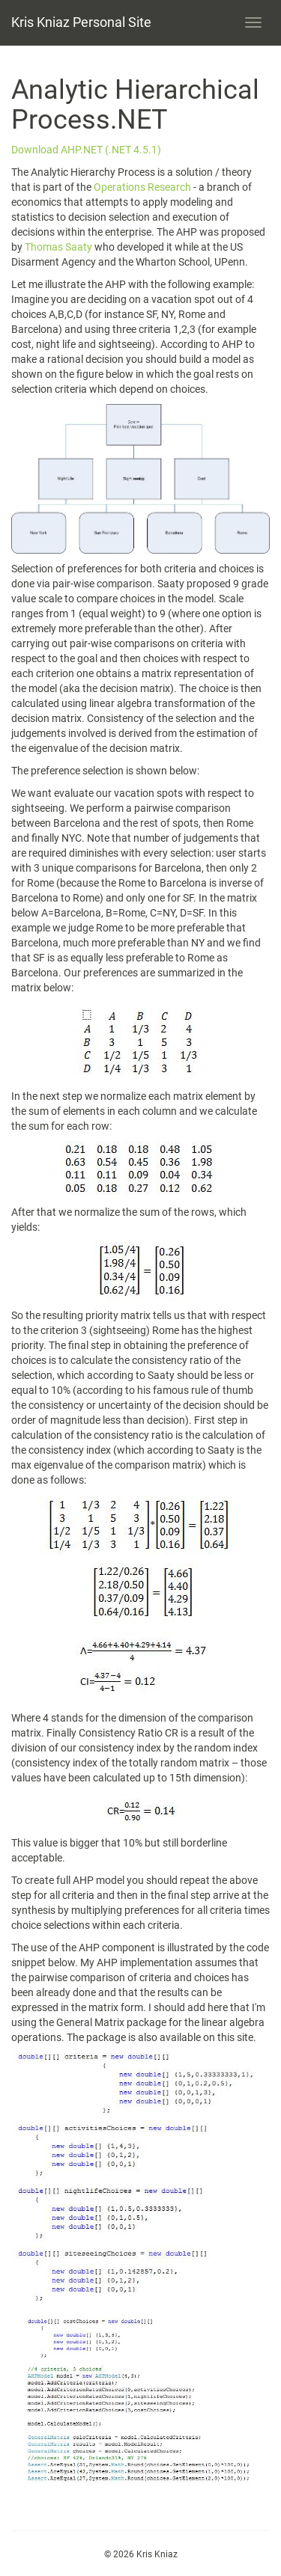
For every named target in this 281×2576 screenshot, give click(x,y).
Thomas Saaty (59, 247)
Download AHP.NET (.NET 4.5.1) (86, 150)
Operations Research (142, 187)
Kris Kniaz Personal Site (81, 22)
